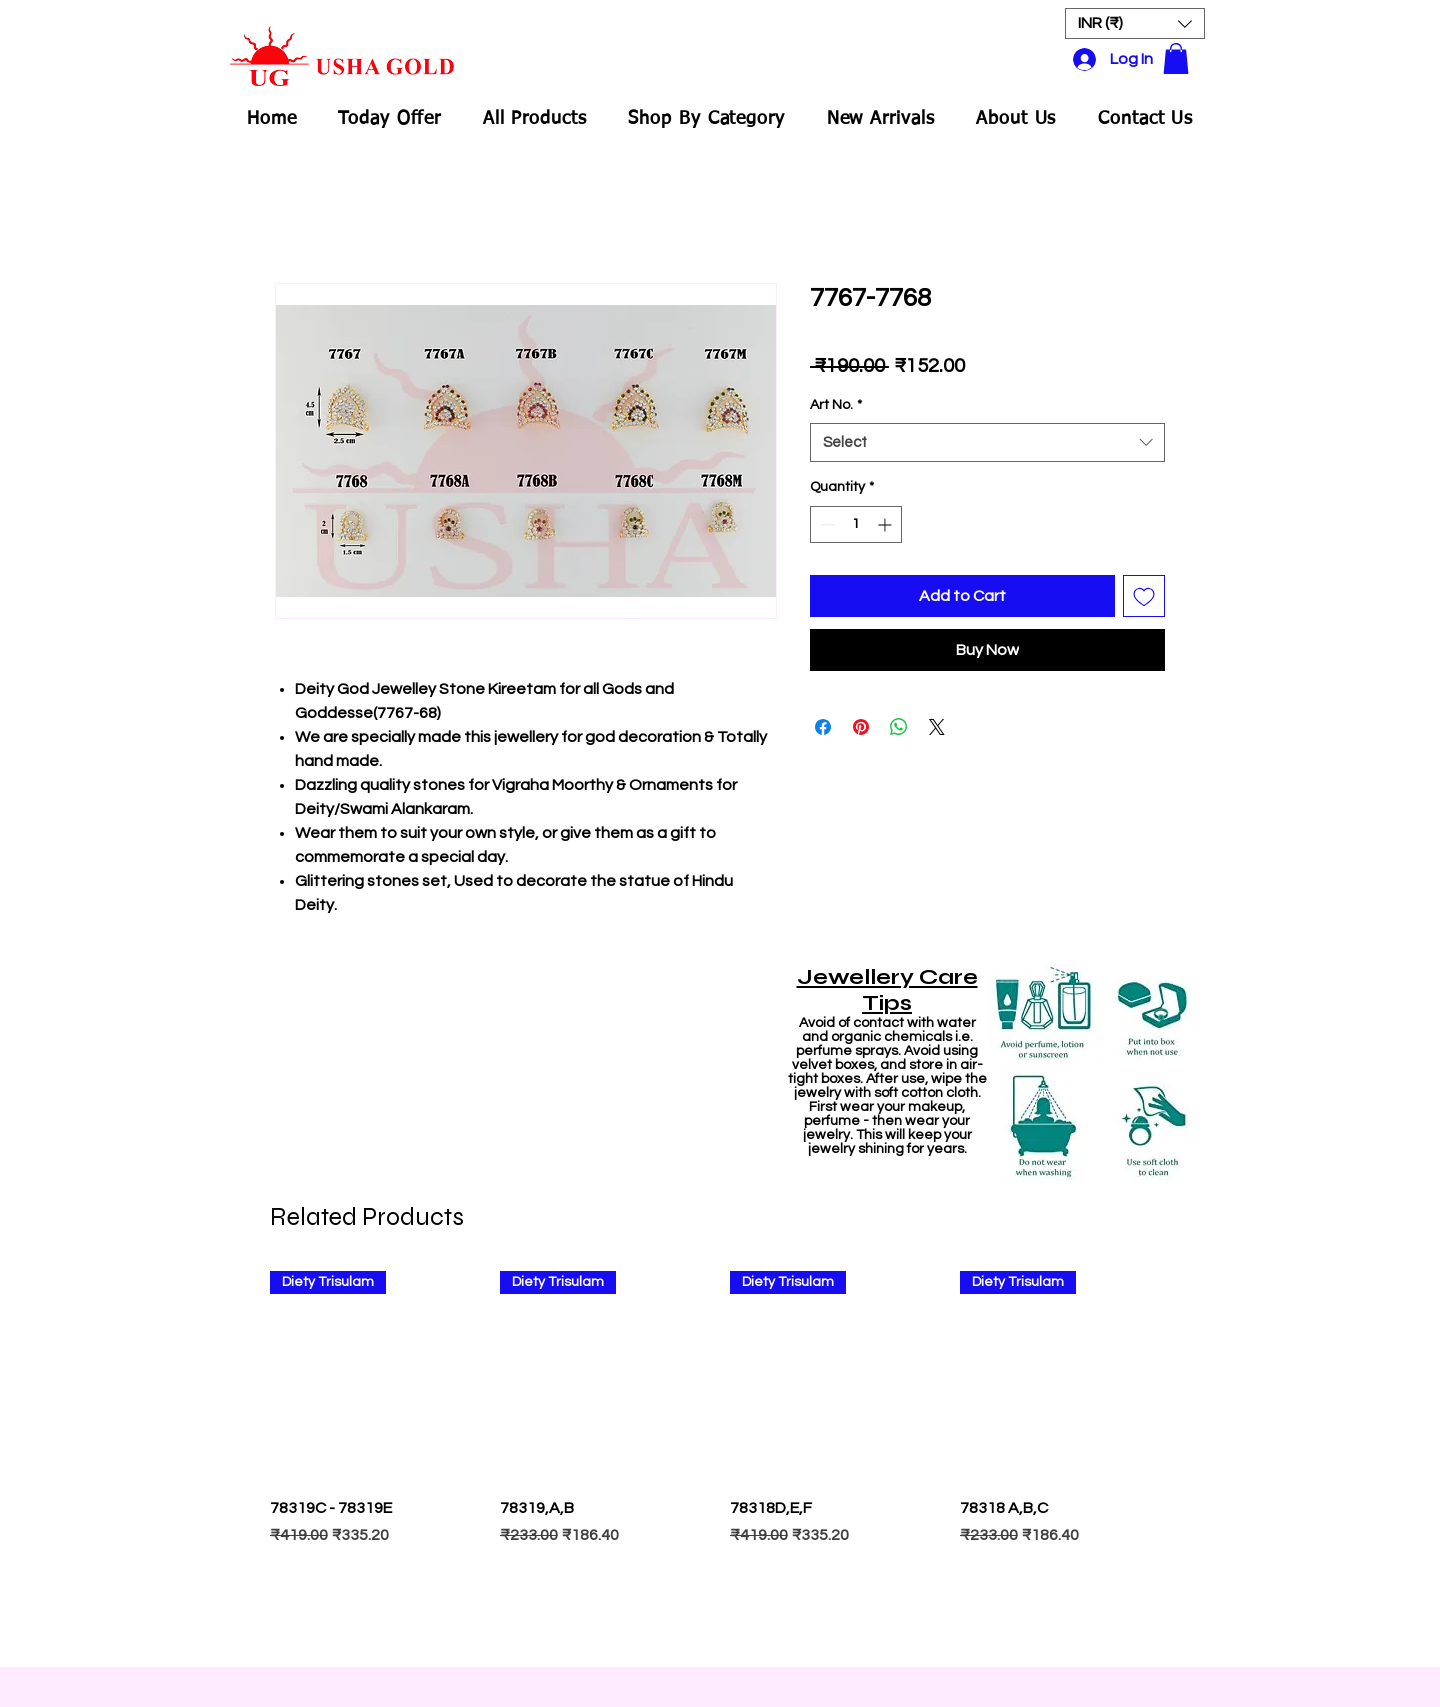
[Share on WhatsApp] (899, 727)
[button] (1135, 23)
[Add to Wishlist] (1144, 596)
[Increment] (886, 524)
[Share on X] (937, 727)
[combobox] (987, 442)
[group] (720, 1459)
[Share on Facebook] (823, 727)
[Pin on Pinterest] (861, 727)
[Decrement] (825, 524)
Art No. (836, 405)
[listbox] (1135, 23)
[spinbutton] (856, 524)
